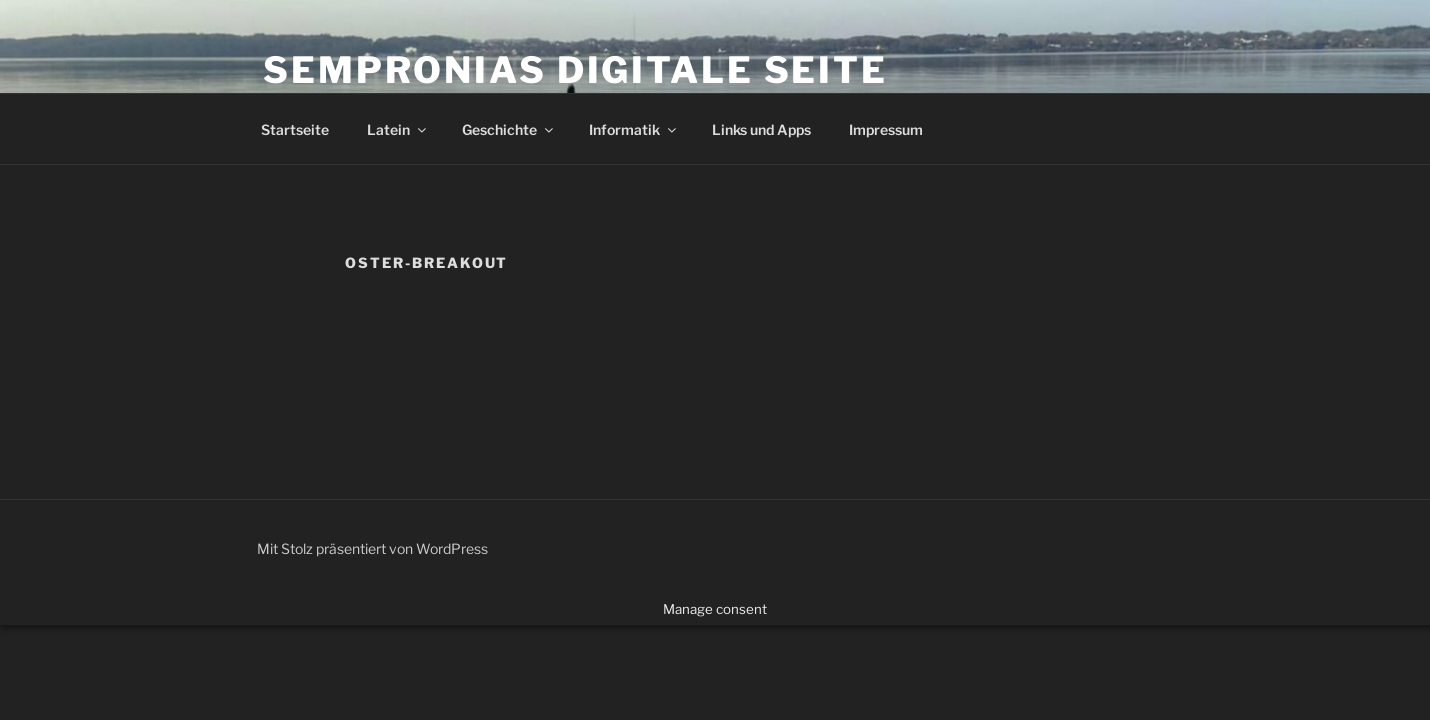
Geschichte (509, 129)
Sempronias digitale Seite (575, 70)
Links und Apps (761, 129)
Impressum (886, 129)
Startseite (295, 129)
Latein (398, 129)
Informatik (634, 129)
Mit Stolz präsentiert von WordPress (372, 548)
